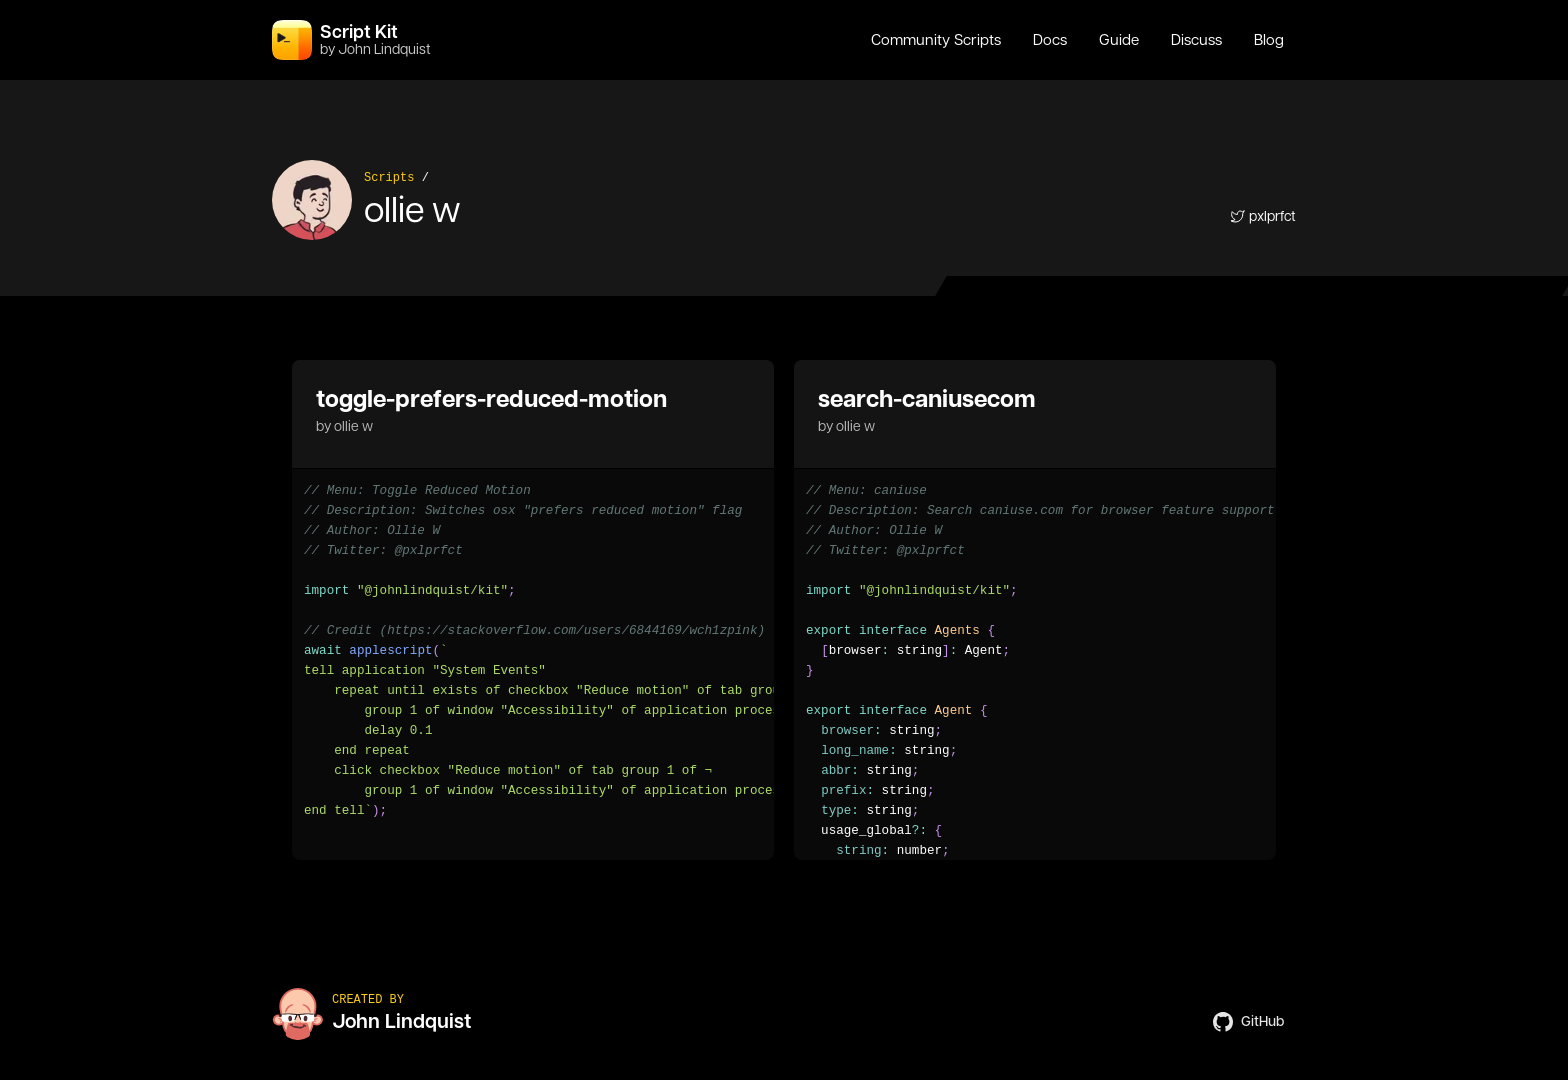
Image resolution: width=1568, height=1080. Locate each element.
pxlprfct (1263, 216)
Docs (1050, 40)
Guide (1119, 40)
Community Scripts (936, 40)
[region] (533, 651)
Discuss (1196, 40)
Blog (1269, 40)
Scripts (389, 178)
